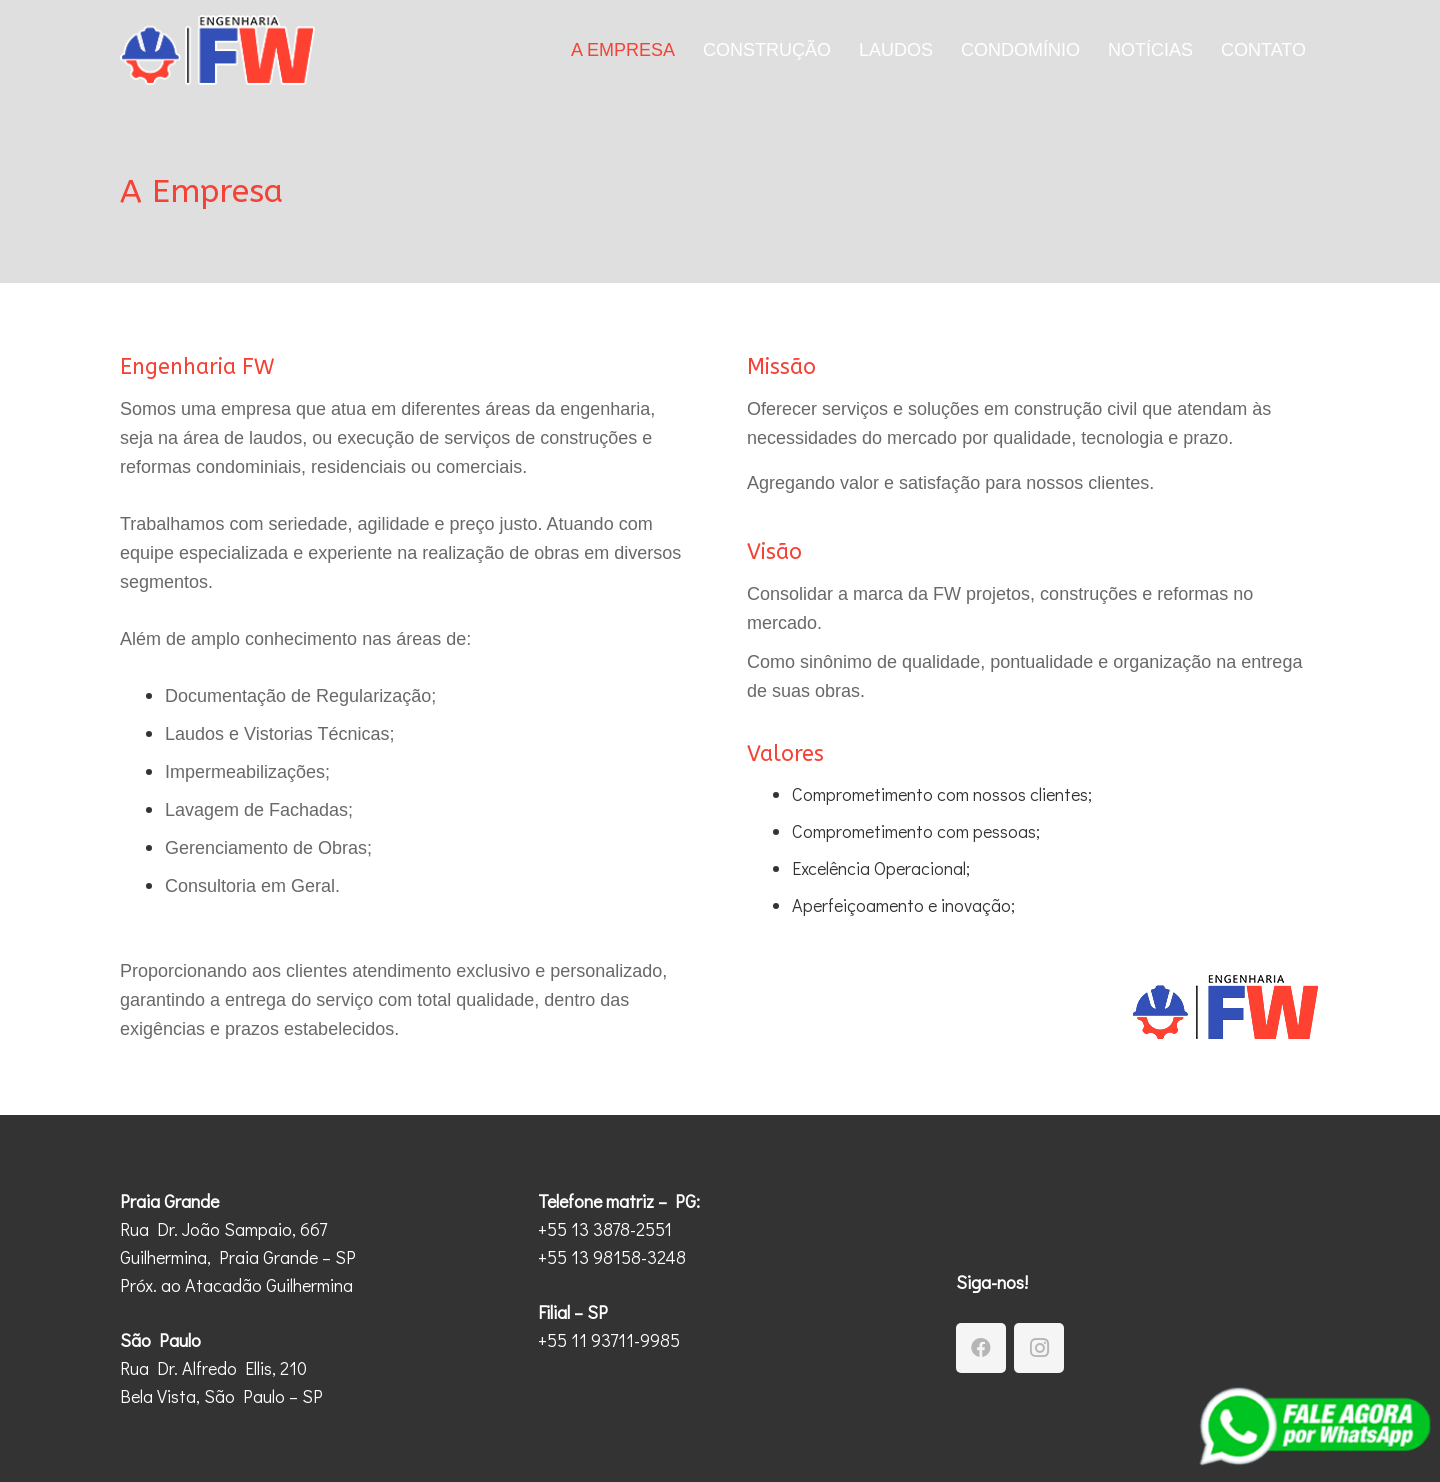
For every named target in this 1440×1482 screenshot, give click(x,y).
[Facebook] (981, 1348)
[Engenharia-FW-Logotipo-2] (217, 50)
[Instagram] (1039, 1348)
